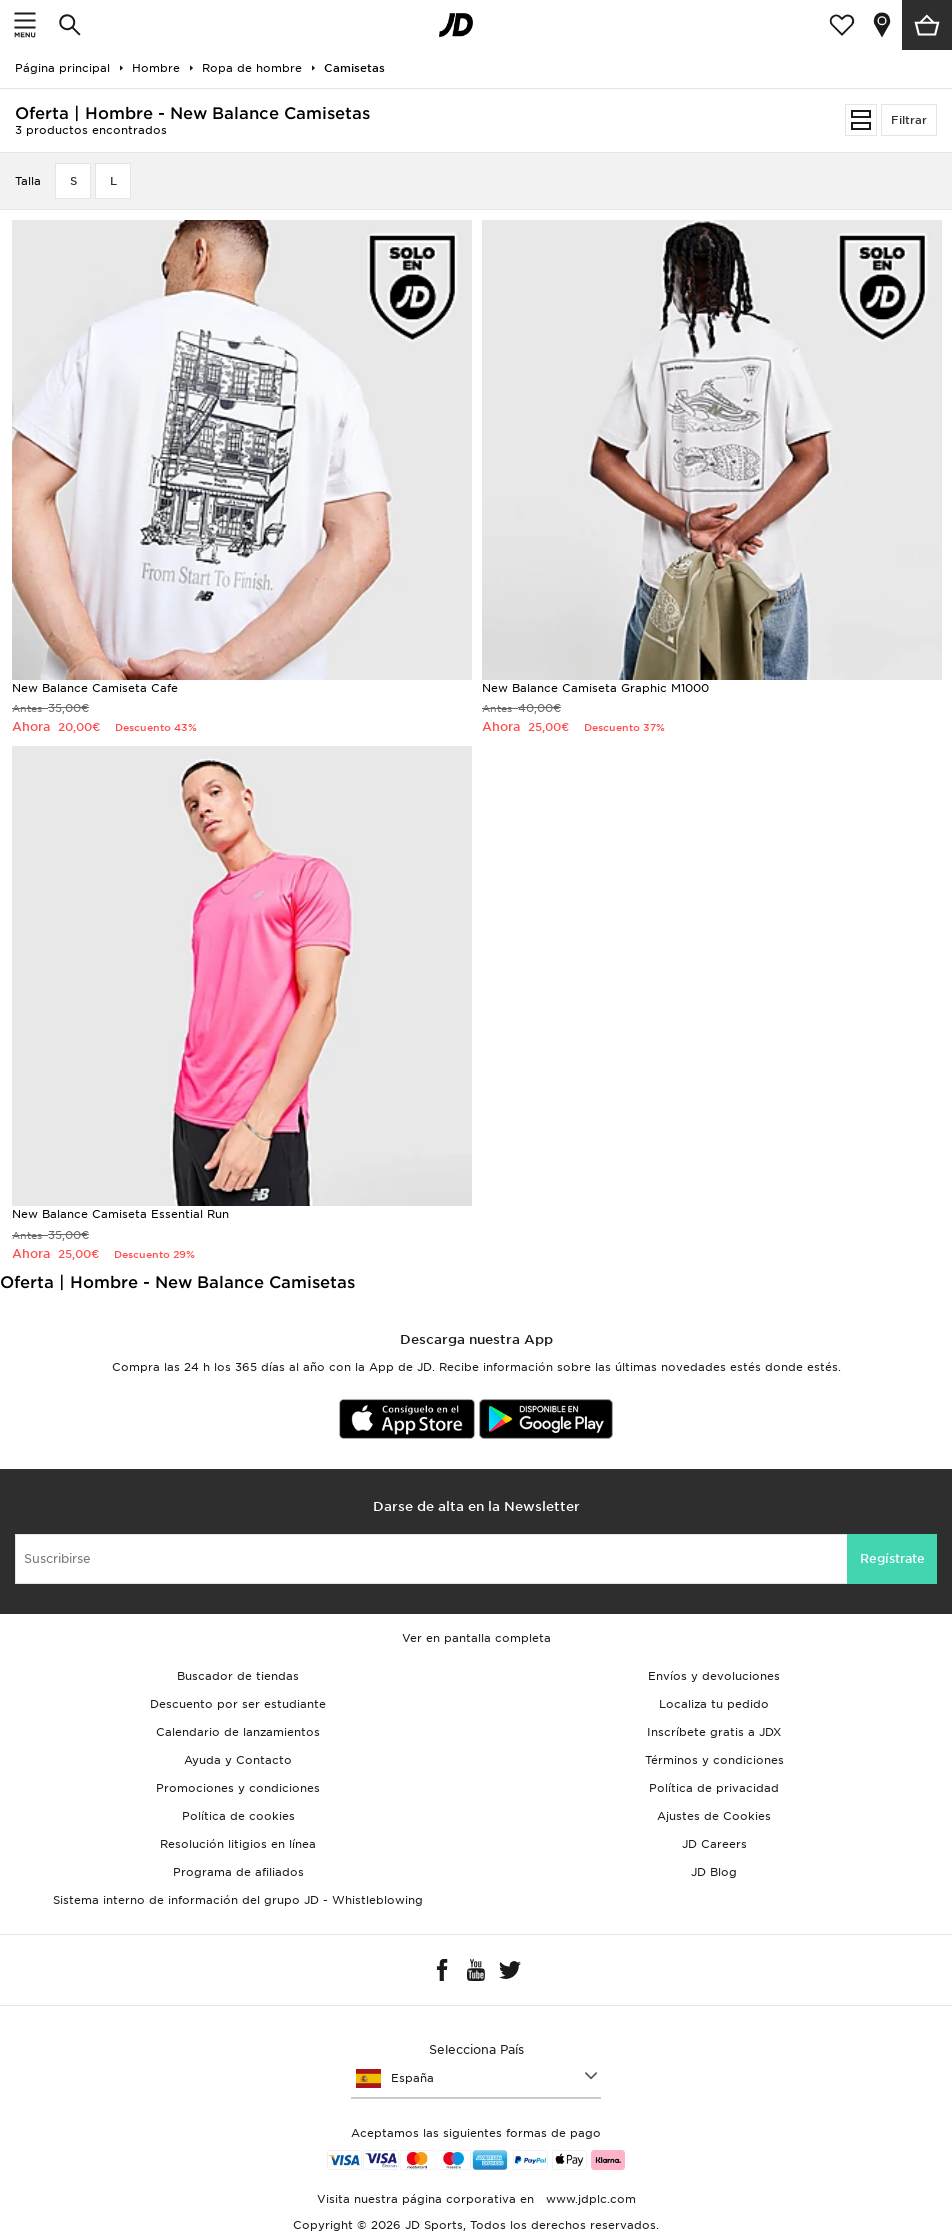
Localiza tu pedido (714, 1704)
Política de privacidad (714, 1788)
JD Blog (714, 1872)
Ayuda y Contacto (238, 1760)
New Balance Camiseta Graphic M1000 (595, 688)
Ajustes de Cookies (714, 1816)
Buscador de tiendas (238, 1676)
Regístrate (892, 1558)
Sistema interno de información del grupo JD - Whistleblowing (238, 1900)
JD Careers (714, 1844)
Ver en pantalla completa (476, 1638)
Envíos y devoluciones (714, 1676)
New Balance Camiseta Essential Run (120, 1214)
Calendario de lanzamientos (238, 1732)
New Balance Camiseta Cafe (95, 688)
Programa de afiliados (238, 1872)
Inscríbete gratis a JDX (714, 1732)
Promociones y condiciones (238, 1788)
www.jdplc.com (589, 2199)
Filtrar (909, 120)
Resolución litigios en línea (238, 1844)
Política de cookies (238, 1816)
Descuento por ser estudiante (238, 1704)
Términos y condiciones (714, 1760)
